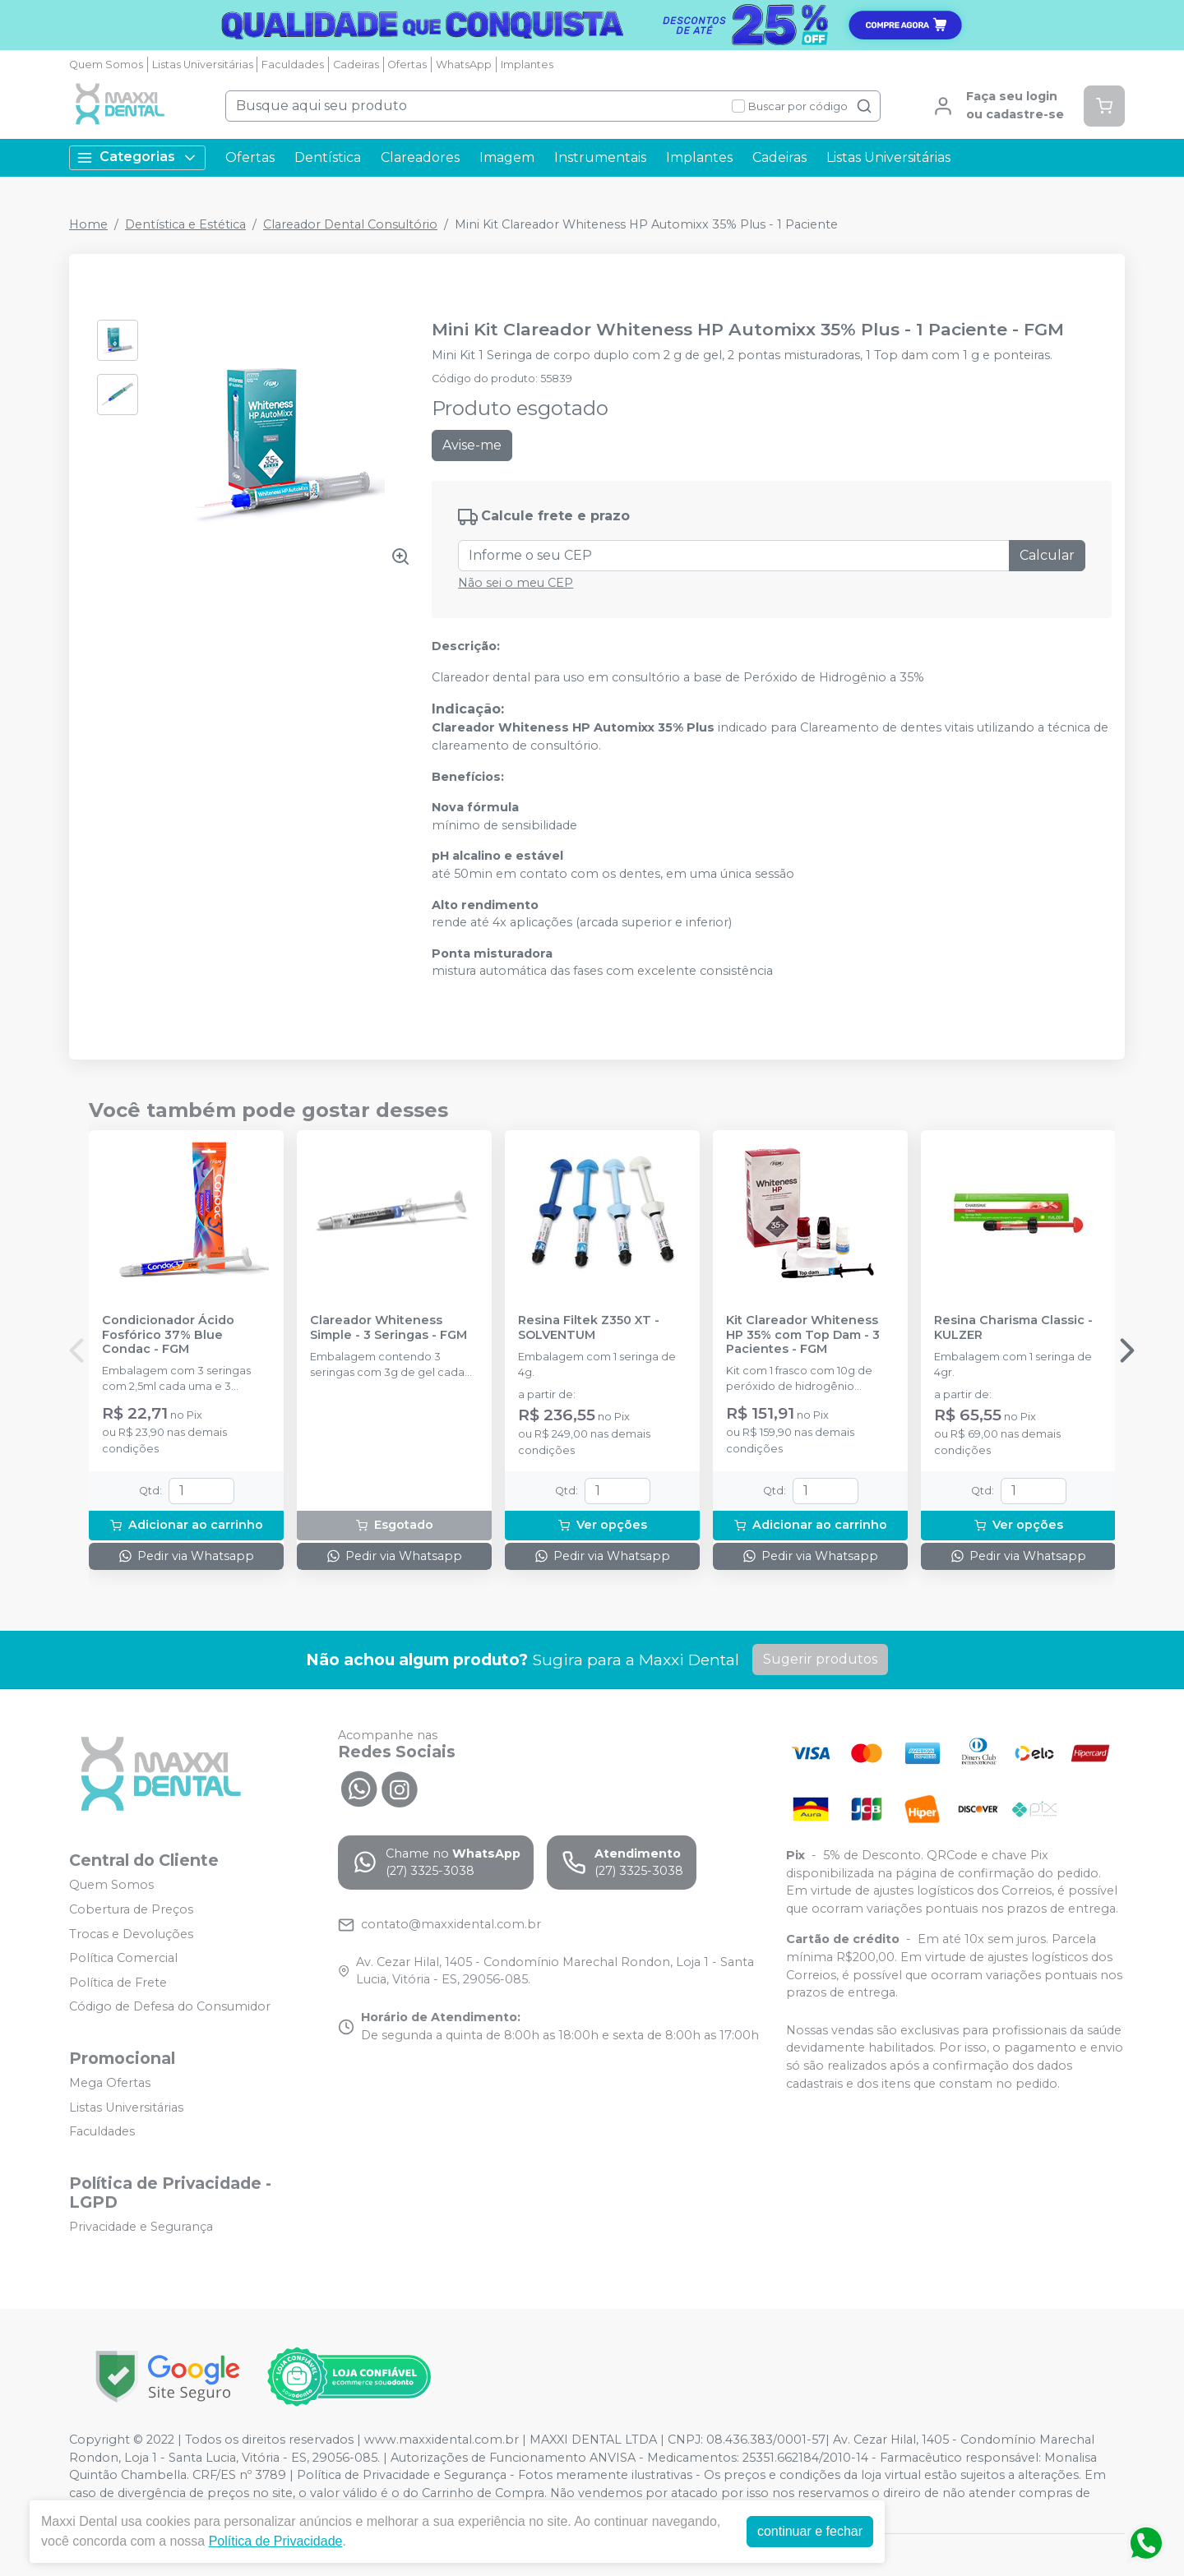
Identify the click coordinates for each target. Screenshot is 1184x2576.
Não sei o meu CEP (515, 582)
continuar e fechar (810, 2531)
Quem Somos (106, 64)
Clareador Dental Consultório (350, 224)
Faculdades (292, 64)
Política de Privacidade (276, 2541)
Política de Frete (118, 1982)
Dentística (327, 157)
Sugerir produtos (820, 1659)
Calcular (1047, 555)
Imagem (506, 157)
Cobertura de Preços (131, 1909)
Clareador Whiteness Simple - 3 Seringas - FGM (388, 1327)
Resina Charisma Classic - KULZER (1013, 1327)
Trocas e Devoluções (131, 1934)
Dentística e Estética (185, 224)
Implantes (527, 64)
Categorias (137, 157)
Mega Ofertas (109, 2082)
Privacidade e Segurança (141, 2226)
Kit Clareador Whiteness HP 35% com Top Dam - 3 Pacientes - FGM (803, 1334)
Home (88, 224)
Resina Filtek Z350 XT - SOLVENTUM (588, 1327)
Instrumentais (600, 157)
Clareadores (420, 157)
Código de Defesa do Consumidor (170, 2007)
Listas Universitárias (202, 64)
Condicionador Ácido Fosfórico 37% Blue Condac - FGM (168, 1334)
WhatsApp (464, 64)
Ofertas (407, 64)
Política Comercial (123, 1957)
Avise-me (472, 445)
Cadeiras (356, 64)
